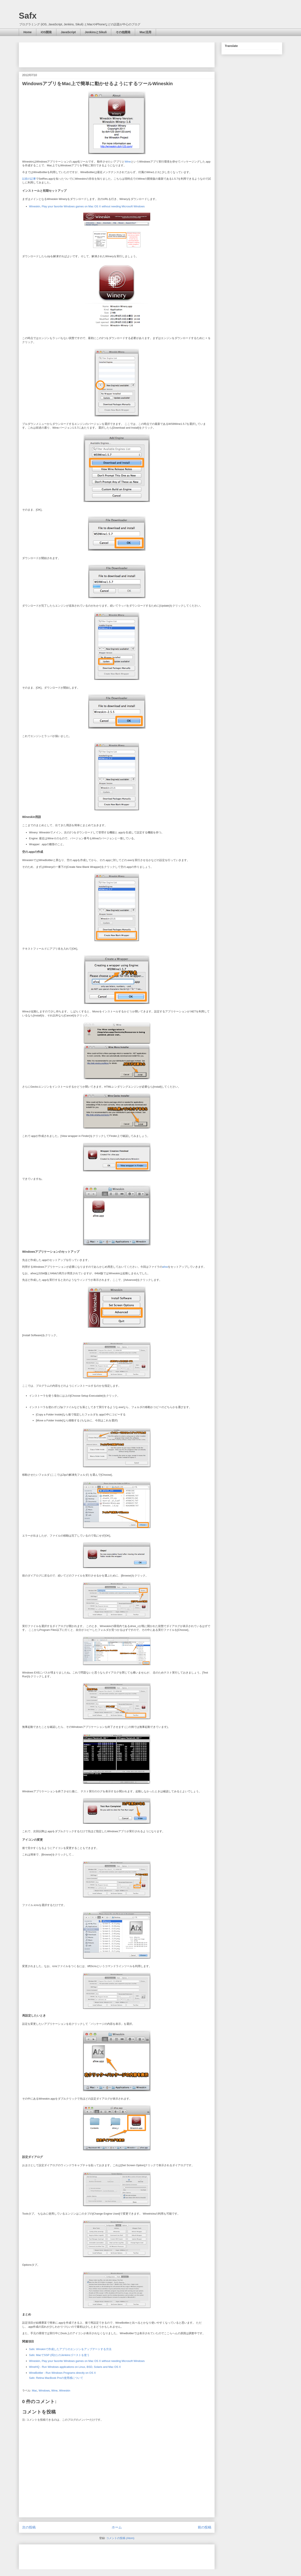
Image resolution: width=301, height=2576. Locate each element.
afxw (165, 1266)
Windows (44, 2390)
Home (27, 32)
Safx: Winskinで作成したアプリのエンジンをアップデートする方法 (70, 2349)
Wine (128, 161)
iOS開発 (46, 32)
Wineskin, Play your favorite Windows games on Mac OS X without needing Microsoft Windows (87, 206)
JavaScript (68, 32)
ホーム (117, 2527)
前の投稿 (204, 2527)
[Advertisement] (99, 53)
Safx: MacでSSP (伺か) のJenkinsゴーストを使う (59, 2355)
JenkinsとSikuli (96, 32)
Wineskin (64, 2390)
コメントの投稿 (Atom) (120, 2538)
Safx (28, 15)
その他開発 (123, 32)
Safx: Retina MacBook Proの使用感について (56, 2377)
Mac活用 (145, 32)
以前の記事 (29, 178)
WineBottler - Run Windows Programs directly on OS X (62, 2372)
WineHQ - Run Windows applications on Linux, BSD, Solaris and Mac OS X (75, 2366)
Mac (34, 2390)
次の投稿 (29, 2527)
